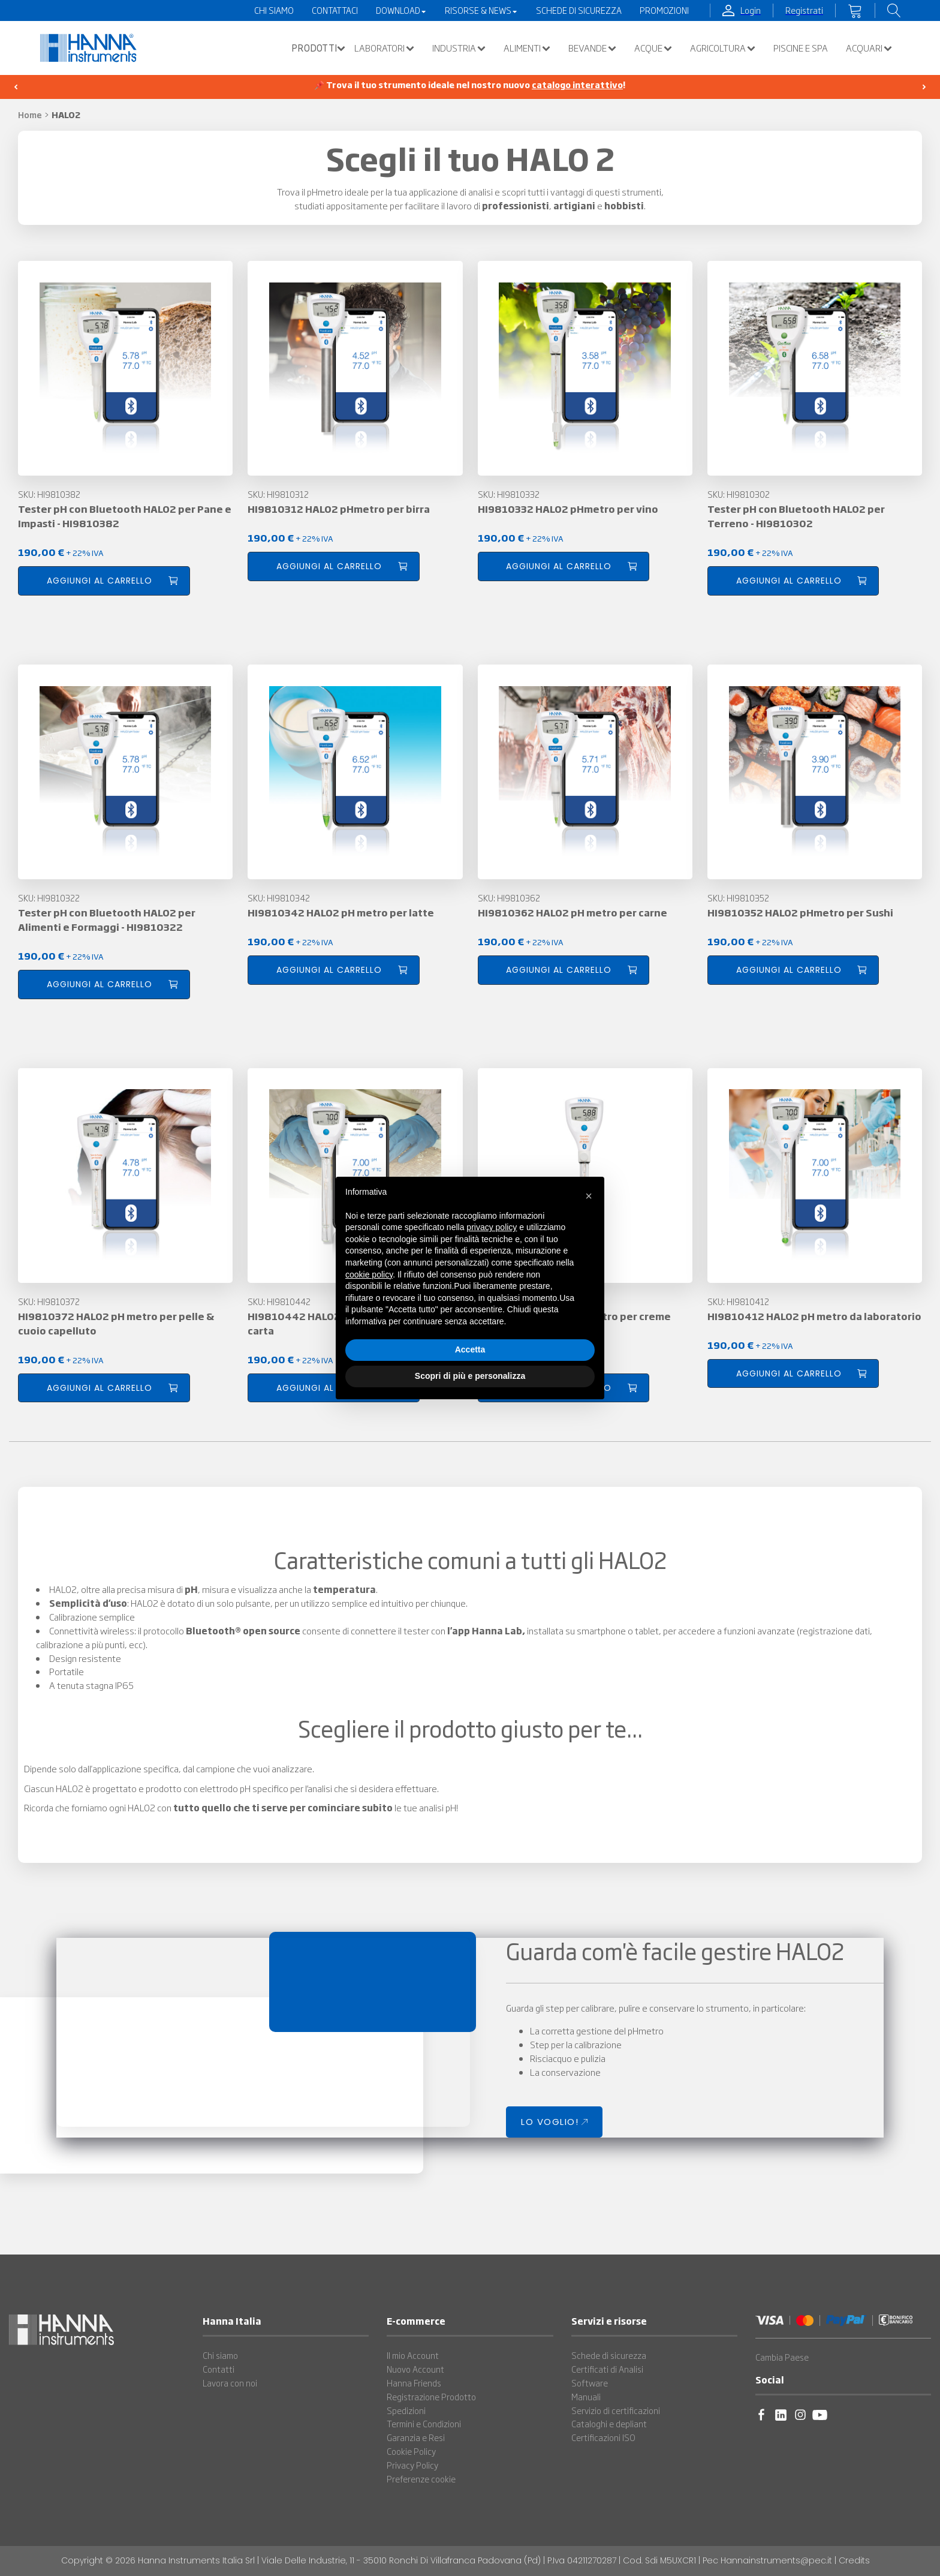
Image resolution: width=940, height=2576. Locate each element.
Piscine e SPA (800, 47)
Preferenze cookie (421, 2479)
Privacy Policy (412, 2465)
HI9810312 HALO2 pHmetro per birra (339, 508)
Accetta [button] (470, 1349)
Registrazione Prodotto (431, 2397)
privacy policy (491, 1227)
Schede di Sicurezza (579, 10)
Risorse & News (481, 10)
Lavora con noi (230, 2383)
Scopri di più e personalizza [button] (470, 1376)
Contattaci (335, 10)
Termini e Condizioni (424, 2424)
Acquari (869, 47)
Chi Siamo (274, 10)
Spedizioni (406, 2410)
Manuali (586, 2397)
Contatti (218, 2369)
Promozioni (664, 10)
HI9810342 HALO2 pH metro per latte (341, 912)
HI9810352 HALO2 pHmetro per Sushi (800, 912)
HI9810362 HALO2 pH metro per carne (572, 912)
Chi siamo (220, 2355)
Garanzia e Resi (416, 2437)
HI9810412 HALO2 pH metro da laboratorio (814, 1316)
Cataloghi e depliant (609, 2424)
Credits (854, 2560)
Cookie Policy (411, 2451)
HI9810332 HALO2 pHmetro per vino (568, 508)
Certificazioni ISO (603, 2437)
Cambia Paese (782, 2357)
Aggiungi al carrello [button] (99, 581)
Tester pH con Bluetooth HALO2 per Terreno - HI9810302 (796, 515)
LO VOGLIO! (550, 2121)
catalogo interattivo (577, 85)
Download (401, 10)
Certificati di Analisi (607, 2369)
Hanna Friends (414, 2383)
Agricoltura (722, 47)
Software (589, 2383)
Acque (653, 47)
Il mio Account (413, 2355)
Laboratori (384, 47)
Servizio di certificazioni (615, 2410)
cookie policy (369, 1274)
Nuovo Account (415, 2369)
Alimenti (527, 47)
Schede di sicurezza (608, 2355)
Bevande (592, 47)
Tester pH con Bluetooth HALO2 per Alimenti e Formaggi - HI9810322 (106, 919)
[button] (315, 48)
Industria (459, 47)
